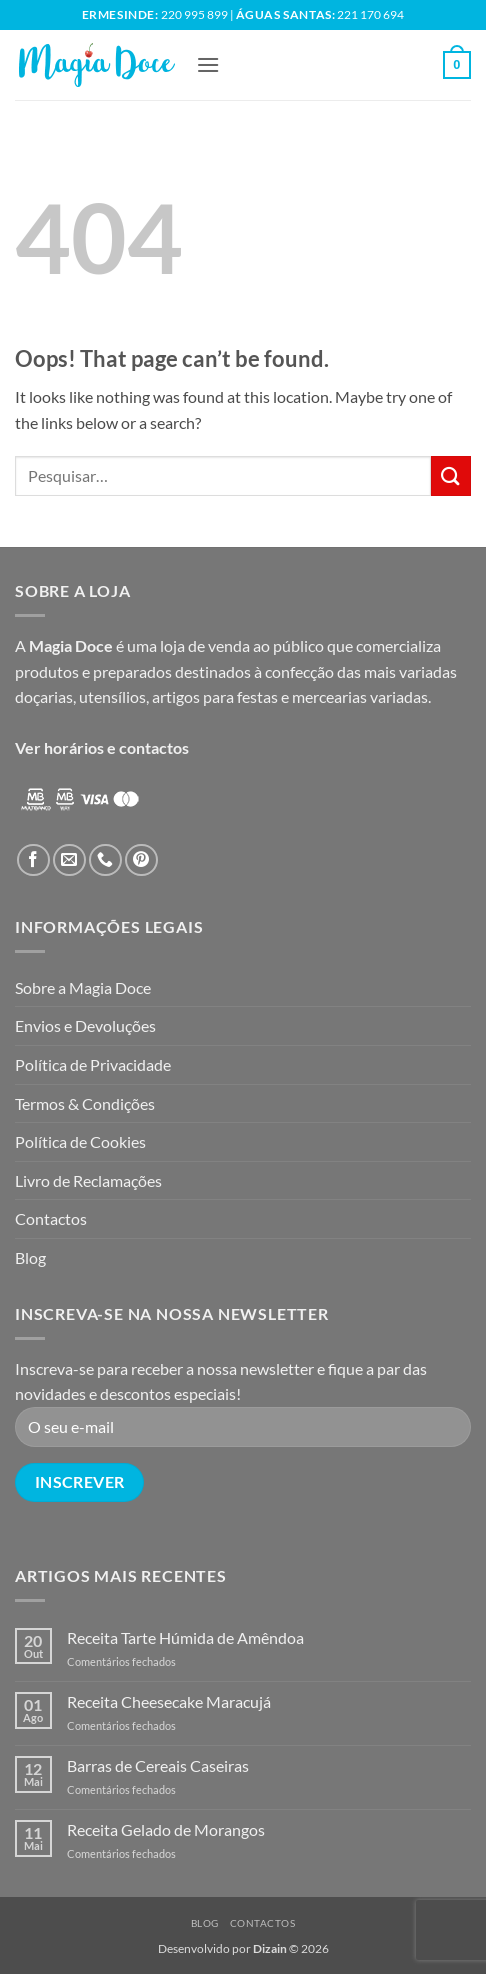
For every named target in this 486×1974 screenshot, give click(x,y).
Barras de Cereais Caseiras (158, 1765)
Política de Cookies (80, 1141)
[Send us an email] (69, 860)
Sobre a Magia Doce (83, 987)
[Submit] (451, 475)
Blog (30, 1257)
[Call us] (105, 860)
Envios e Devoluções (85, 1025)
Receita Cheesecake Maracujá (169, 1701)
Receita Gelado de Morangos (166, 1829)
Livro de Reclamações (88, 1180)
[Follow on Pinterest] (141, 860)
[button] (208, 64)
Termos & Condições (85, 1103)
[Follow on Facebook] (33, 860)
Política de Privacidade (93, 1064)
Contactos (51, 1218)
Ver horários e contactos (102, 747)
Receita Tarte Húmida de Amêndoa (185, 1637)
